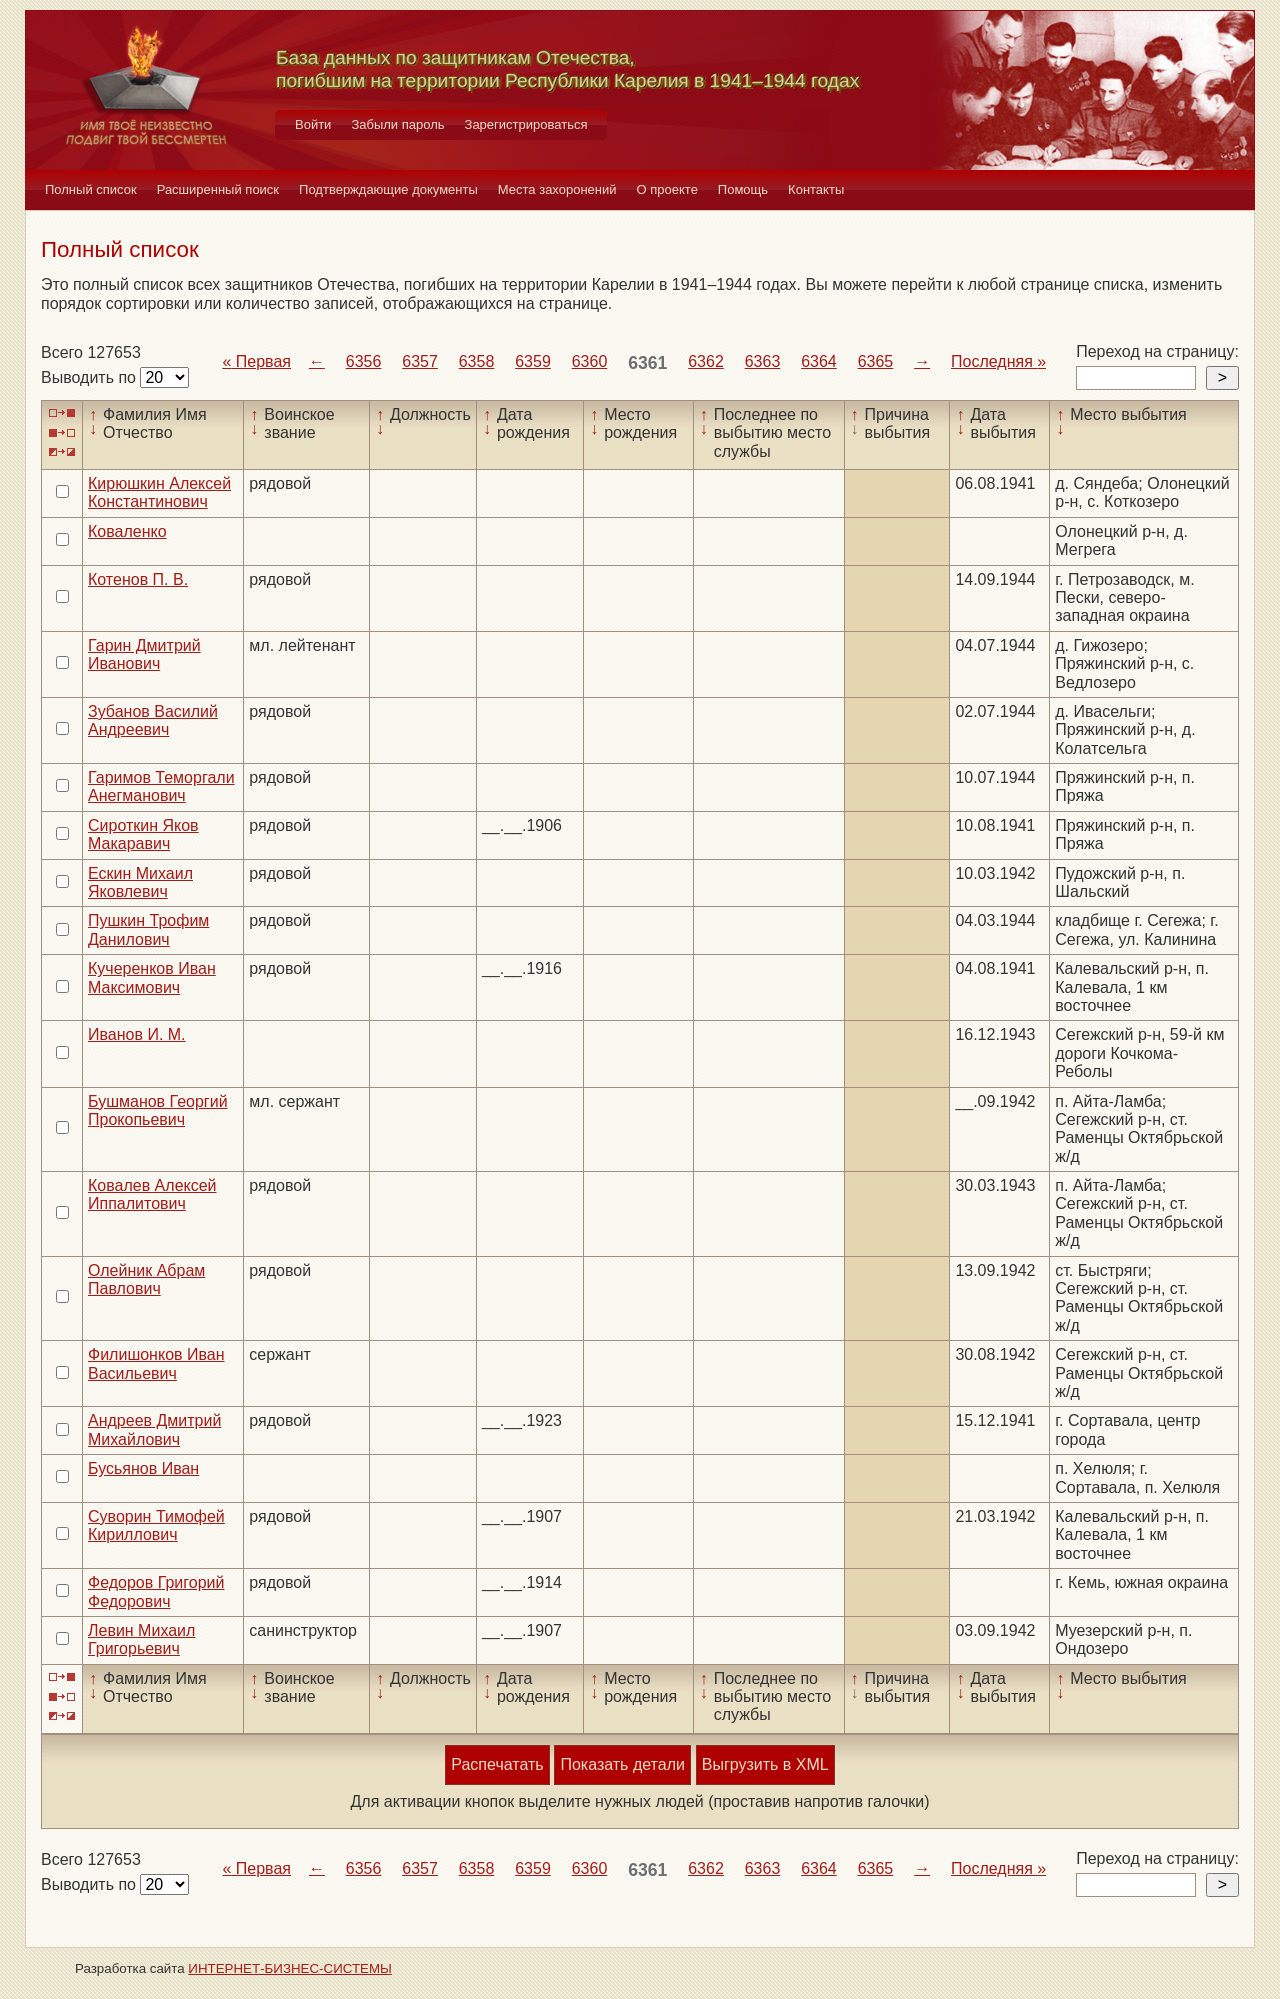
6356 (364, 361)
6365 (876, 361)
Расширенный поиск (218, 189)
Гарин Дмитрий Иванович (144, 654)
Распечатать (497, 1764)
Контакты (816, 189)
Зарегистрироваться (526, 124)
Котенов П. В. (138, 579)
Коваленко (127, 531)
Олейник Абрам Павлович (146, 1279)
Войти (313, 124)
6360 (590, 361)
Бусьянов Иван (143, 1468)
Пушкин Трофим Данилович (148, 929)
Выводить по (90, 377)
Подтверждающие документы (388, 189)
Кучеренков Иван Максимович (152, 977)
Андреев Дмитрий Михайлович (154, 1429)
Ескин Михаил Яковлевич (140, 882)
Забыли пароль (397, 124)
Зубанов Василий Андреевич (153, 720)
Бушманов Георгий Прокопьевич (158, 1110)
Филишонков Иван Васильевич (156, 1363)
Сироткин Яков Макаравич (143, 834)
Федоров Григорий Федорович (156, 1591)
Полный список (91, 189)
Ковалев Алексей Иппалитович (152, 1194)
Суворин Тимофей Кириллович (156, 1525)
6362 (706, 361)
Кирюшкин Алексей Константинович (159, 492)
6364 (819, 361)
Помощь (743, 189)
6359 (533, 361)
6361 (647, 363)
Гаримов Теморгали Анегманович (161, 786)
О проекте (667, 189)
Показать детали (622, 1764)
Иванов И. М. (137, 1034)
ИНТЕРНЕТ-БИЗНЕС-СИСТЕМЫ (290, 1968)
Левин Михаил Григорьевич (141, 1639)
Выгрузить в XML (765, 1764)
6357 (420, 361)
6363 (763, 361)
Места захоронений (557, 189)
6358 (477, 361)
